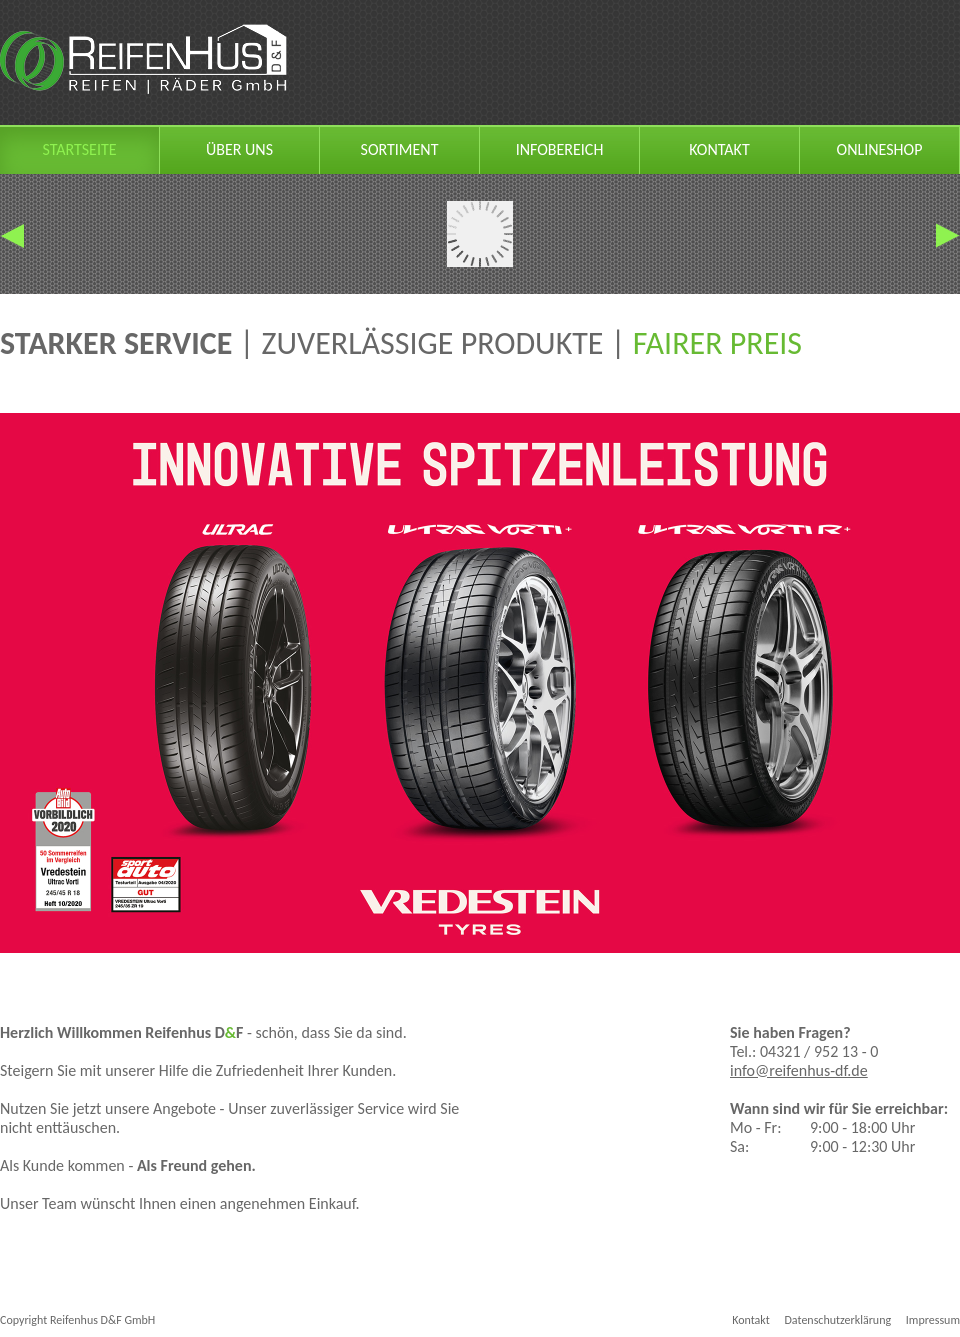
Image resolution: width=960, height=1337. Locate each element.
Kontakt (751, 1320)
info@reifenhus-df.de (799, 1070)
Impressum (933, 1320)
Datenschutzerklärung (837, 1320)
